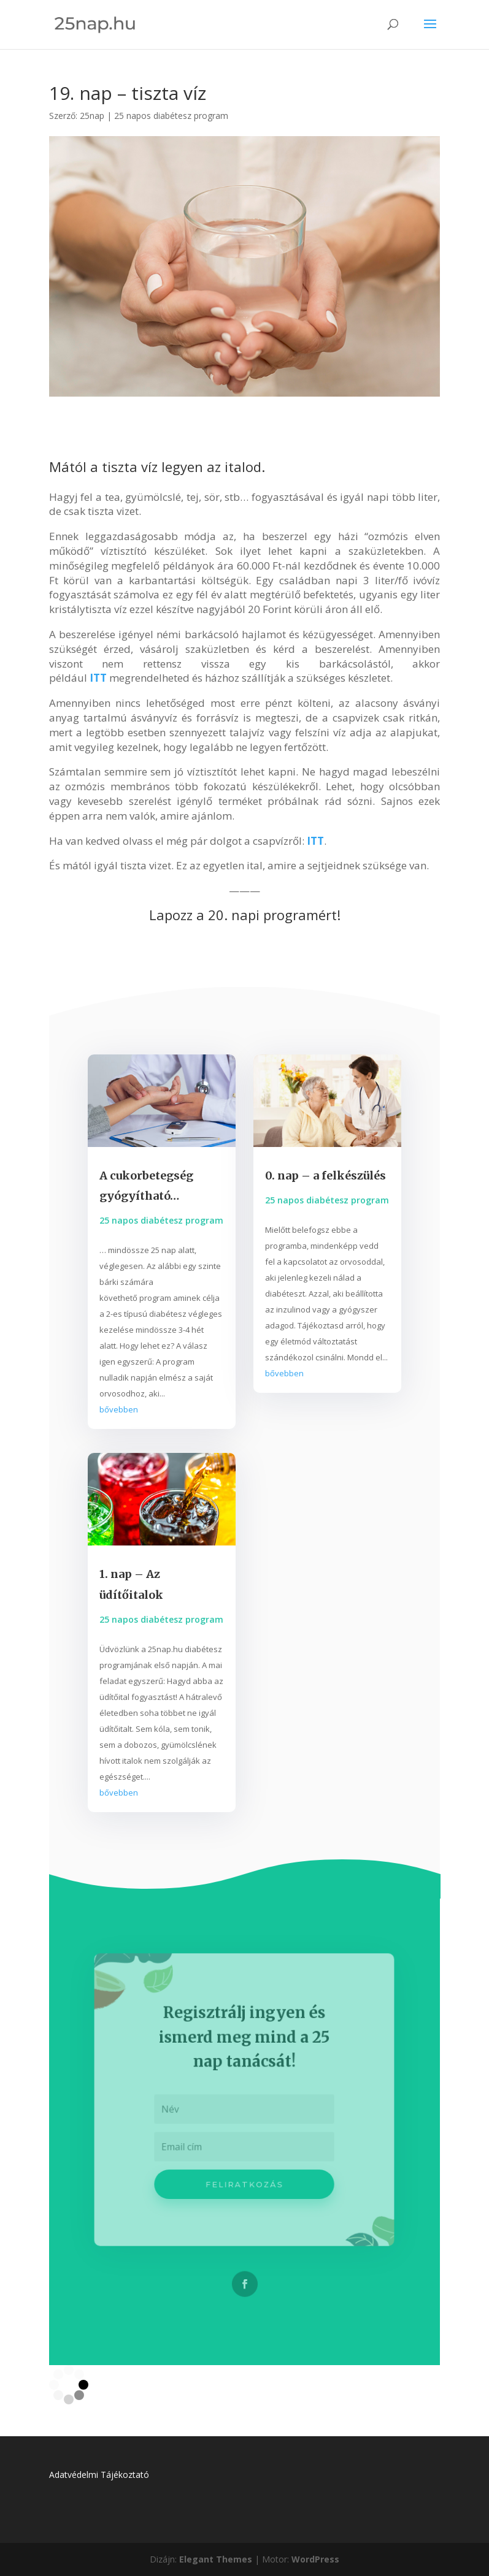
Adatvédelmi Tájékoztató (99, 2474)
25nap (92, 115)
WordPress (315, 2559)
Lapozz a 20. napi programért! (245, 914)
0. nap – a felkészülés (325, 1175)
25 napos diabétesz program (171, 115)
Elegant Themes (215, 2559)
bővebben (118, 1409)
